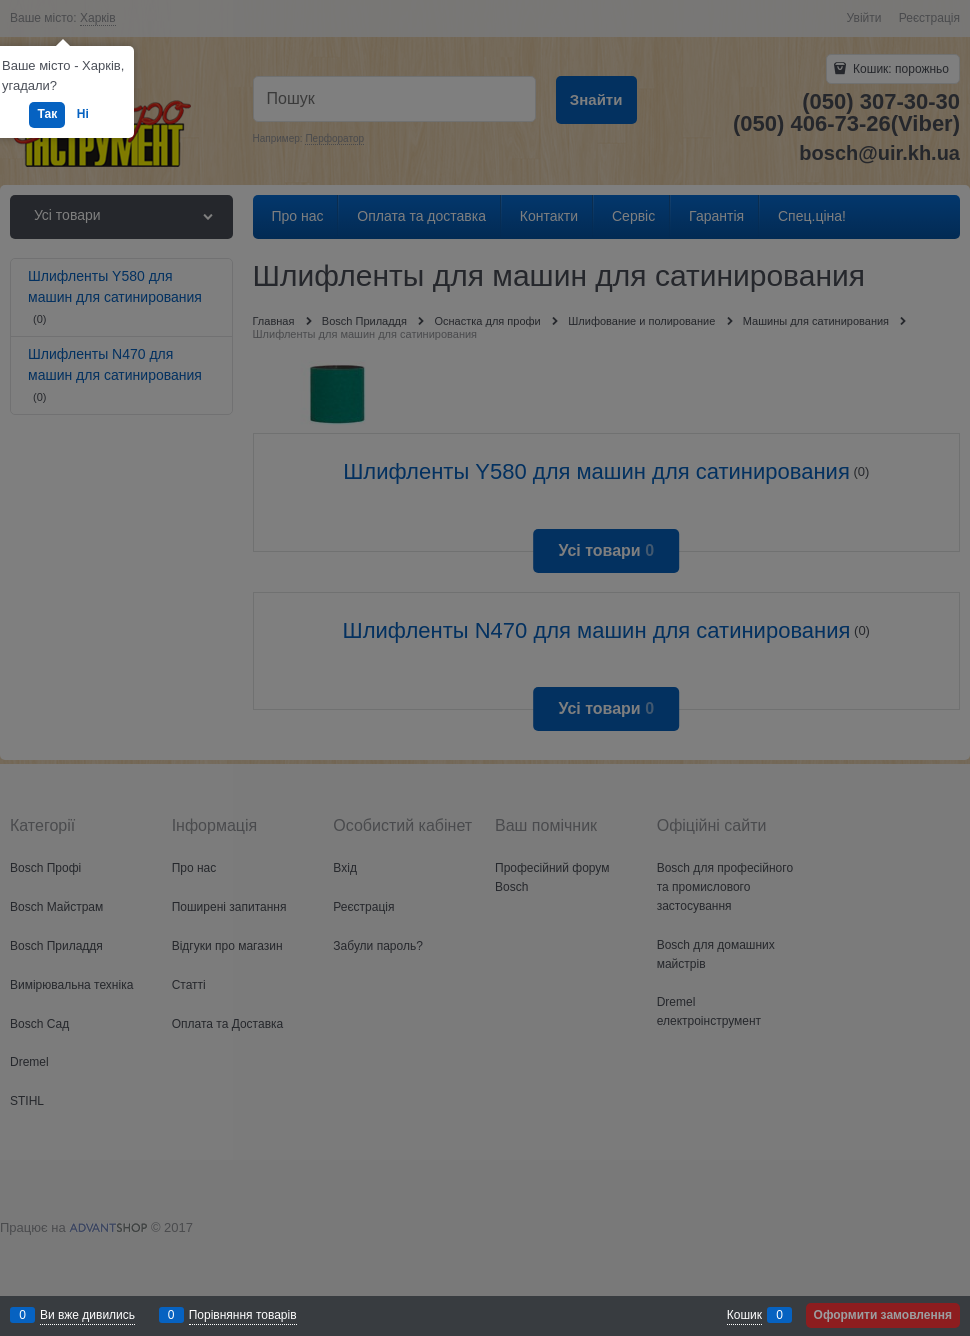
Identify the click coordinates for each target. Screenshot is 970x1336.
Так (47, 114)
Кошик (744, 1315)
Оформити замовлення (883, 1315)
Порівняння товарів (243, 1315)
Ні (83, 114)
